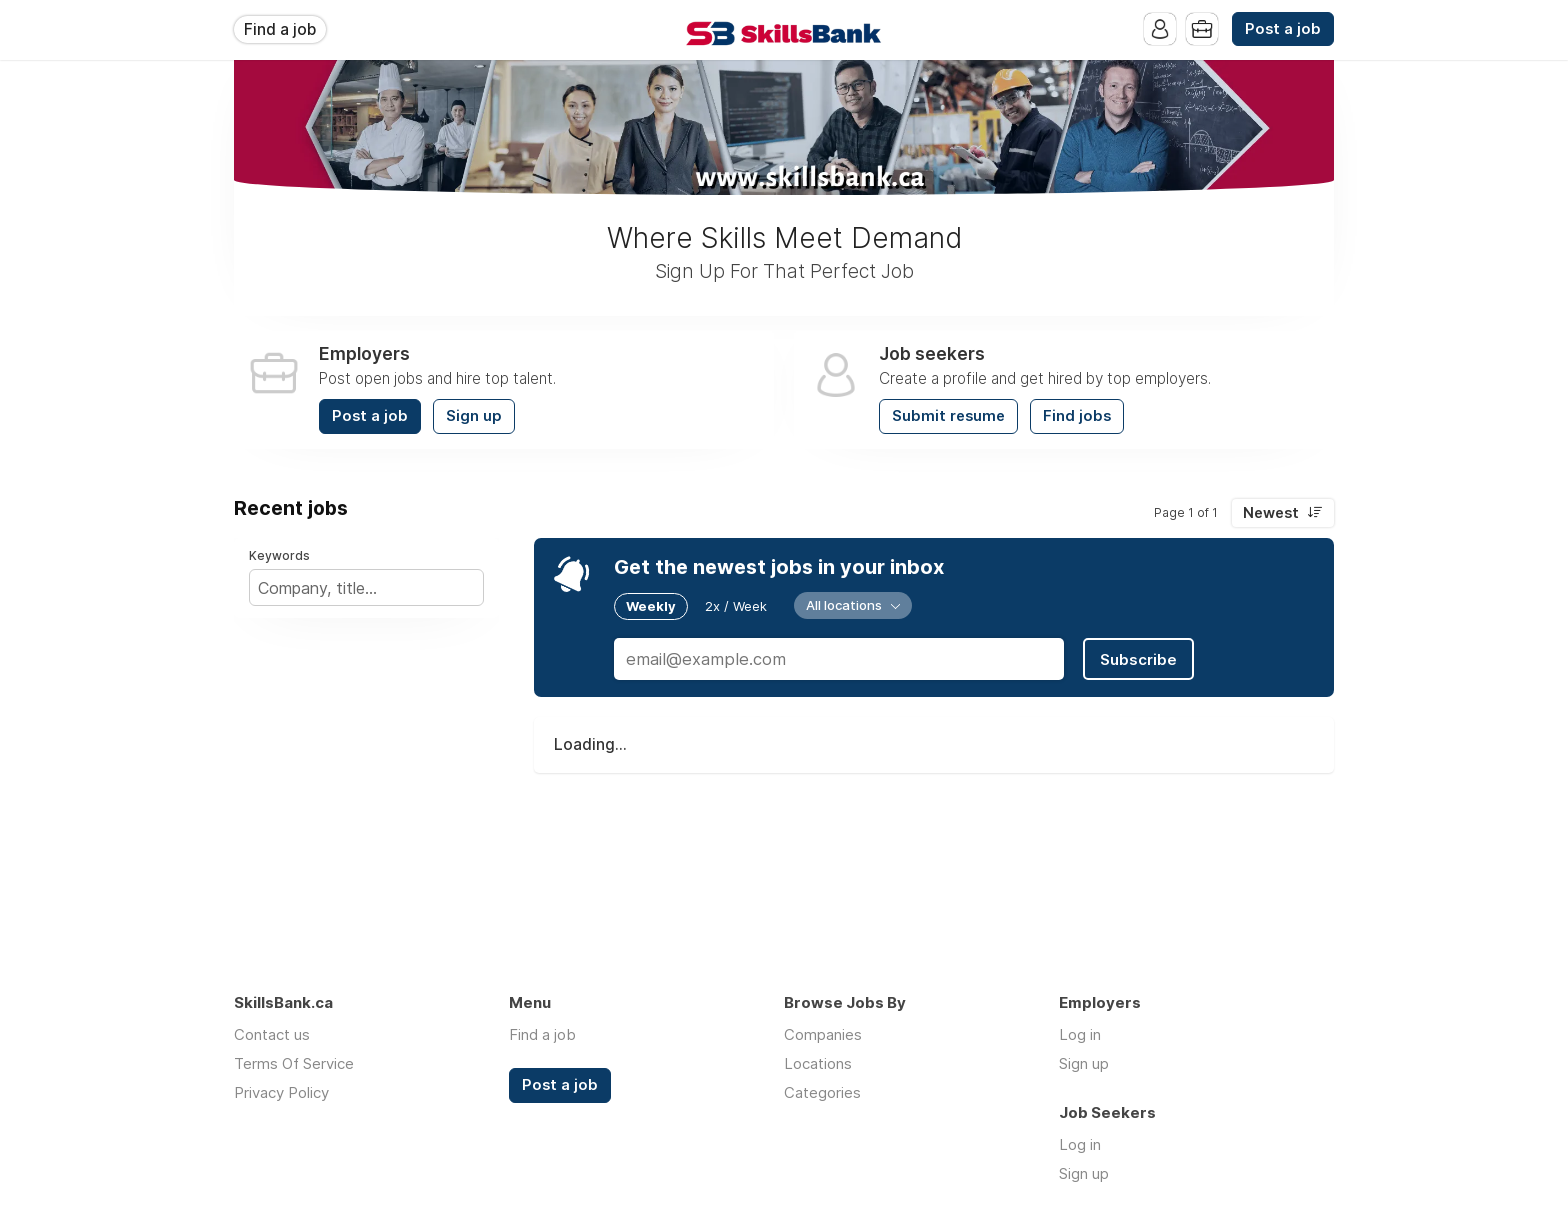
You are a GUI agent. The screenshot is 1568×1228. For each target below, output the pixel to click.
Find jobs (1077, 416)
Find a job (280, 29)
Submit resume (948, 416)
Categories (822, 1092)
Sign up (474, 416)
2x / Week (736, 606)
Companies (823, 1034)
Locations (818, 1063)
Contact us (272, 1034)
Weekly (651, 606)
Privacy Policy (281, 1092)
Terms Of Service (294, 1063)
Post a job (1283, 29)
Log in (1080, 1034)
